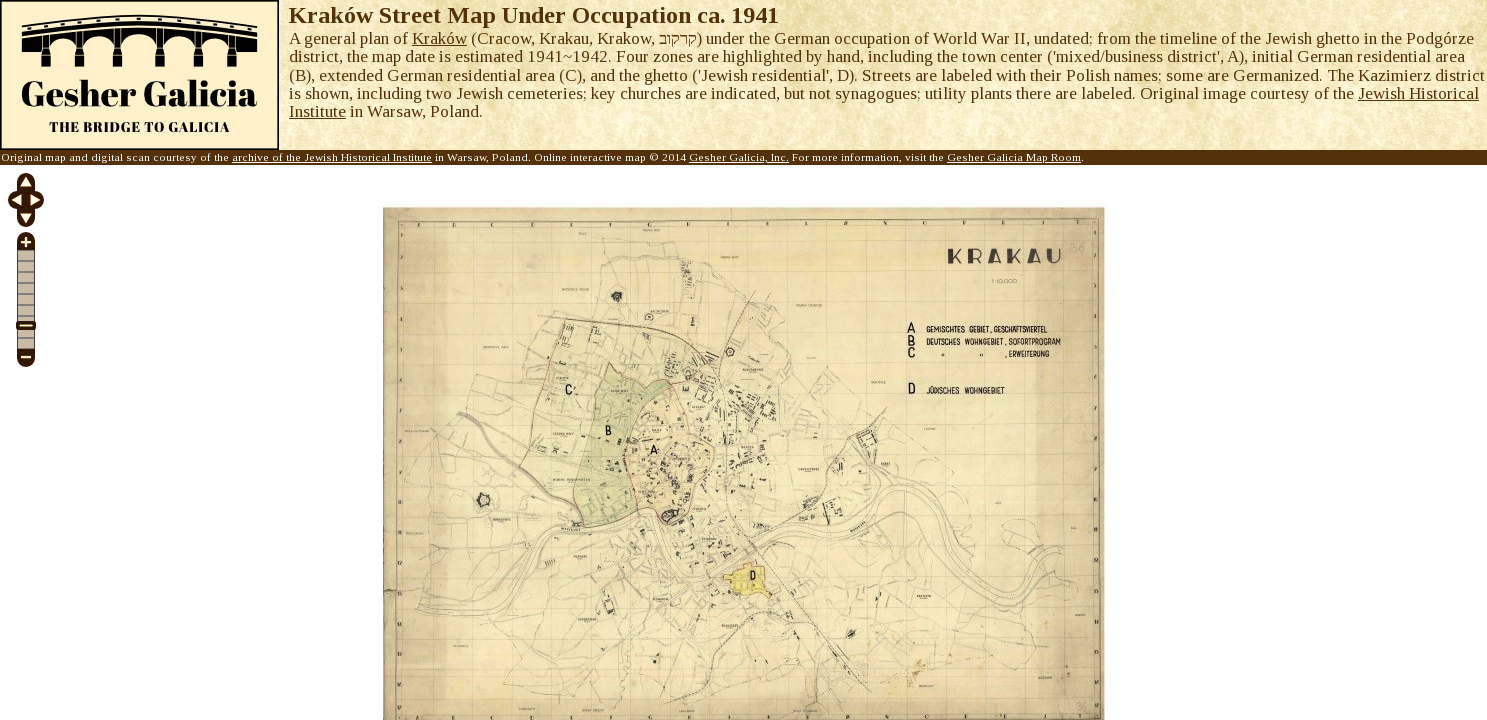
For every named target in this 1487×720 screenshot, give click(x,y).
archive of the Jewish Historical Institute (332, 157)
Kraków (439, 38)
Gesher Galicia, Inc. (739, 157)
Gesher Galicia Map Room (1014, 157)
